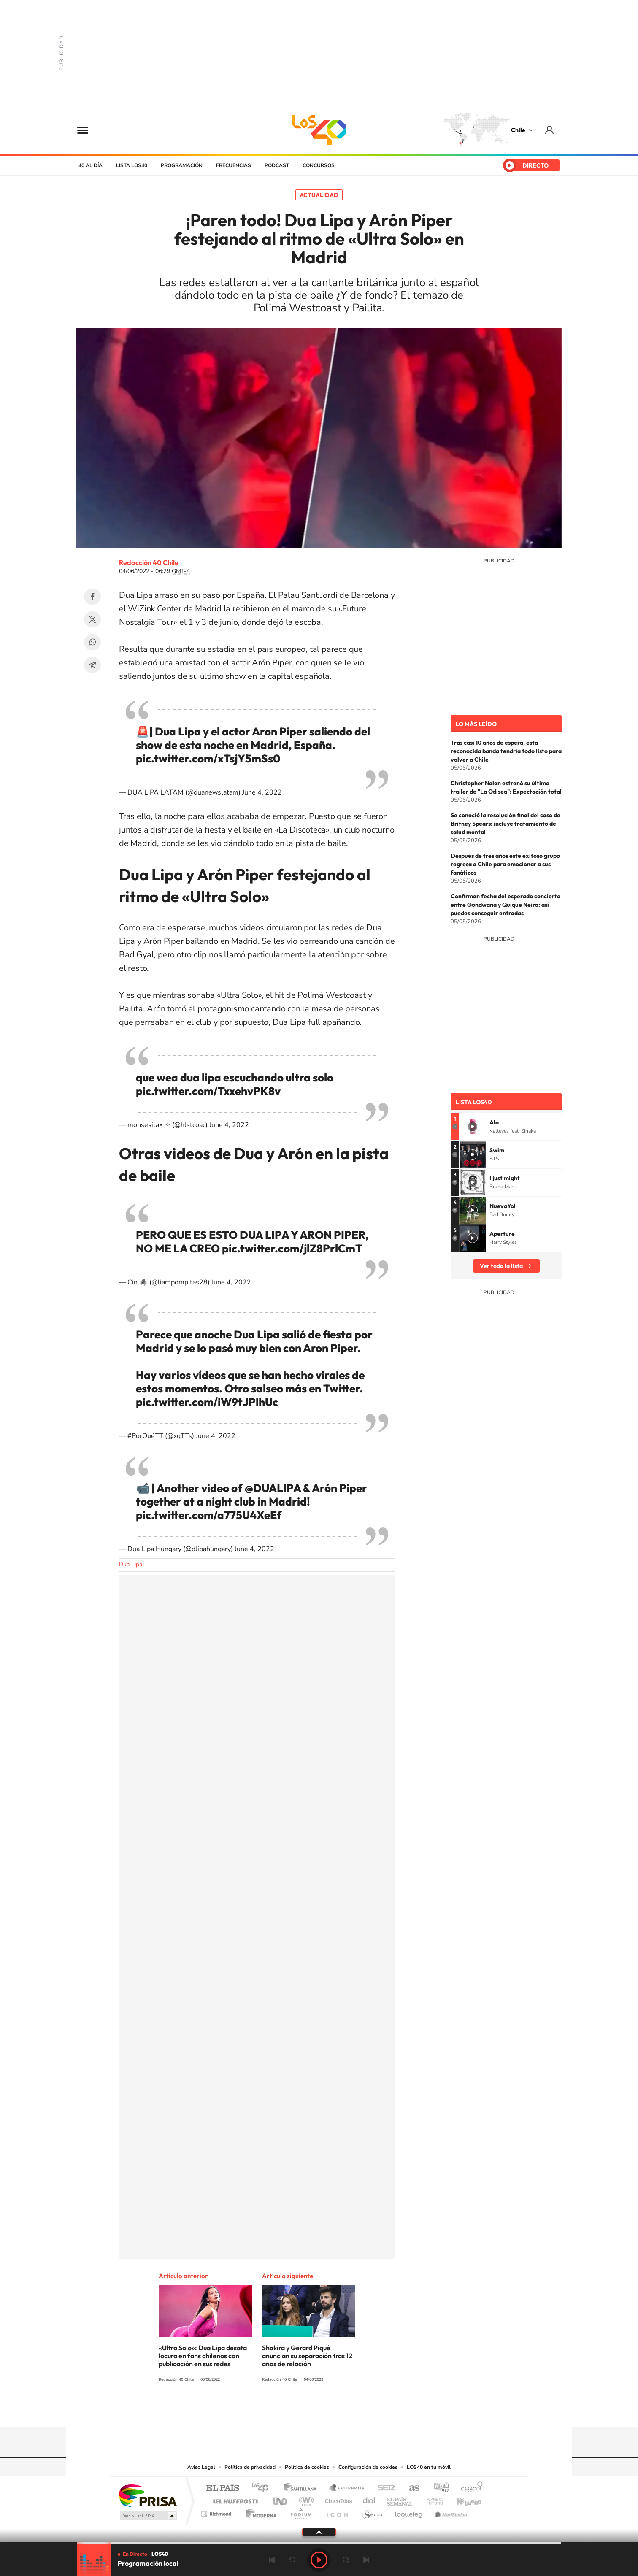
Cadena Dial (369, 2499)
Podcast (277, 165)
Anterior (272, 2560)
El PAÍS (222, 2488)
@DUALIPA (273, 1488)
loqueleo (409, 2511)
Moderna (259, 2511)
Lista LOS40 (131, 165)
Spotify (353, 2410)
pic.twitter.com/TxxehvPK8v (208, 1091)
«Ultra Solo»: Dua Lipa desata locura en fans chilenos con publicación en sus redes (203, 2356)
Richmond (217, 2511)
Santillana (302, 2488)
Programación (182, 165)
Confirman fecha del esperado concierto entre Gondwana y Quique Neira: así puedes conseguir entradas (505, 904)
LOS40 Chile (319, 130)
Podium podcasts (300, 2511)
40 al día (90, 165)
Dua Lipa (130, 1564)
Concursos (319, 165)
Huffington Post (233, 2499)
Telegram (92, 665)
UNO (281, 2499)
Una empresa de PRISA (147, 2495)
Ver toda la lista (501, 1266)
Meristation (450, 2511)
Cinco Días (337, 2499)
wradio (305, 2499)
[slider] (319, 2543)
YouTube (302, 2410)
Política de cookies (307, 2467)
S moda (372, 2511)
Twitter (92, 619)
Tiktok (268, 2410)
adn (438, 2488)
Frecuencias (233, 165)
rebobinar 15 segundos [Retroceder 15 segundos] (292, 2560)
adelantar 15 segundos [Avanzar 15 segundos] (346, 2560)
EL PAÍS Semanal (400, 2499)
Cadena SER (383, 2488)
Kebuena (461, 2499)
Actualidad (319, 195)
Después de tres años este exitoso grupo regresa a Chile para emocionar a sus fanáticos (505, 864)
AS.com (410, 2488)
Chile (518, 130)
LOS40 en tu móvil (429, 2467)
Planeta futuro (431, 2499)
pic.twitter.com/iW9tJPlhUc (207, 1402)
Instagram (285, 2410)
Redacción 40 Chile (148, 562)
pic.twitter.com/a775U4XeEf (209, 1515)
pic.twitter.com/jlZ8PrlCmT (292, 1248)
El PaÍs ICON (337, 2511)
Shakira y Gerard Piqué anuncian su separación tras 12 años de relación (307, 2356)
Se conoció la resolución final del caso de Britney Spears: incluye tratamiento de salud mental (505, 823)
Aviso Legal (201, 2467)
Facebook (92, 597)
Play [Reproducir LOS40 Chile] (319, 2560)
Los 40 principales (263, 2488)
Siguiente (366, 2560)
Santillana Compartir (347, 2488)
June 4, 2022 (262, 792)
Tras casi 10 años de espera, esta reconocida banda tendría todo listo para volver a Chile (506, 751)
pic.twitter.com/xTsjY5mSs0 (208, 758)
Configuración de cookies (367, 2467)
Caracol (469, 2488)
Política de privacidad (250, 2467)
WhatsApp (92, 642)
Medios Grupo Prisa (147, 2516)
